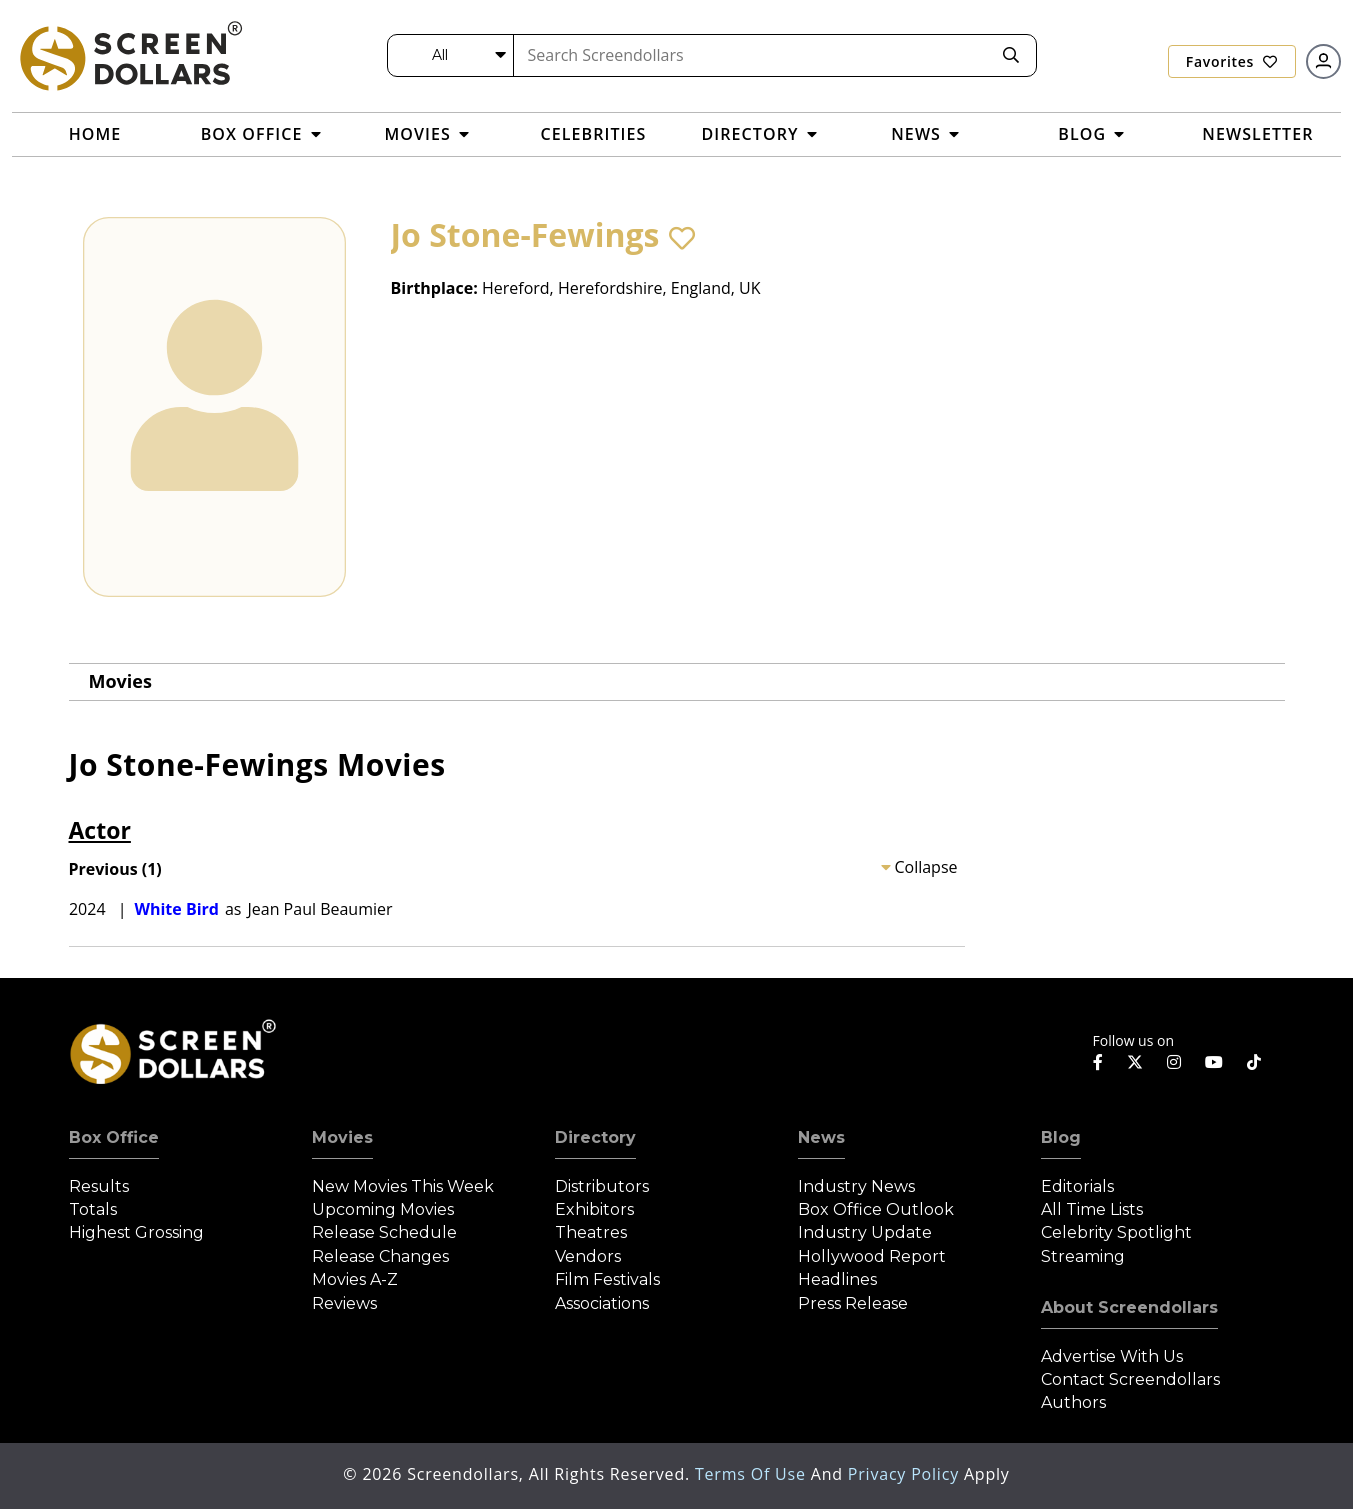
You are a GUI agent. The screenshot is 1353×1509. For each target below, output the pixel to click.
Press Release (853, 1303)
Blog (1061, 1137)
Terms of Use (753, 1474)
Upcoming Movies (383, 1209)
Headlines (837, 1279)
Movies (120, 681)
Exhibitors (594, 1209)
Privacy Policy (906, 1474)
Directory (595, 1137)
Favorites (1232, 61)
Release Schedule (384, 1232)
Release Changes (380, 1256)
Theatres (591, 1232)
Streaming (1083, 1256)
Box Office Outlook (876, 1209)
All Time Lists (1092, 1209)
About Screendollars (1129, 1307)
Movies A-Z (355, 1279)
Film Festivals (607, 1279)
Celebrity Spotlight (1116, 1232)
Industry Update (865, 1232)
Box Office (114, 1137)
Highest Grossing (136, 1232)
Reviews (344, 1303)
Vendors (588, 1256)
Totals (93, 1209)
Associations (602, 1303)
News (821, 1137)
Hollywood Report (872, 1256)
